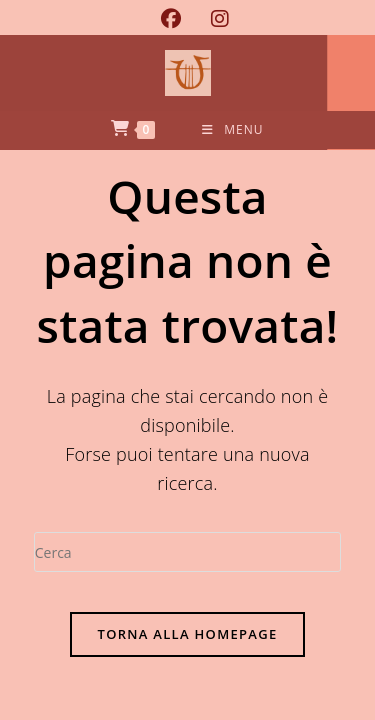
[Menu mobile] (232, 130)
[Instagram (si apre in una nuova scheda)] (212, 19)
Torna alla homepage (188, 634)
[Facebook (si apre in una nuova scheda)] (170, 19)
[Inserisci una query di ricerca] (188, 552)
